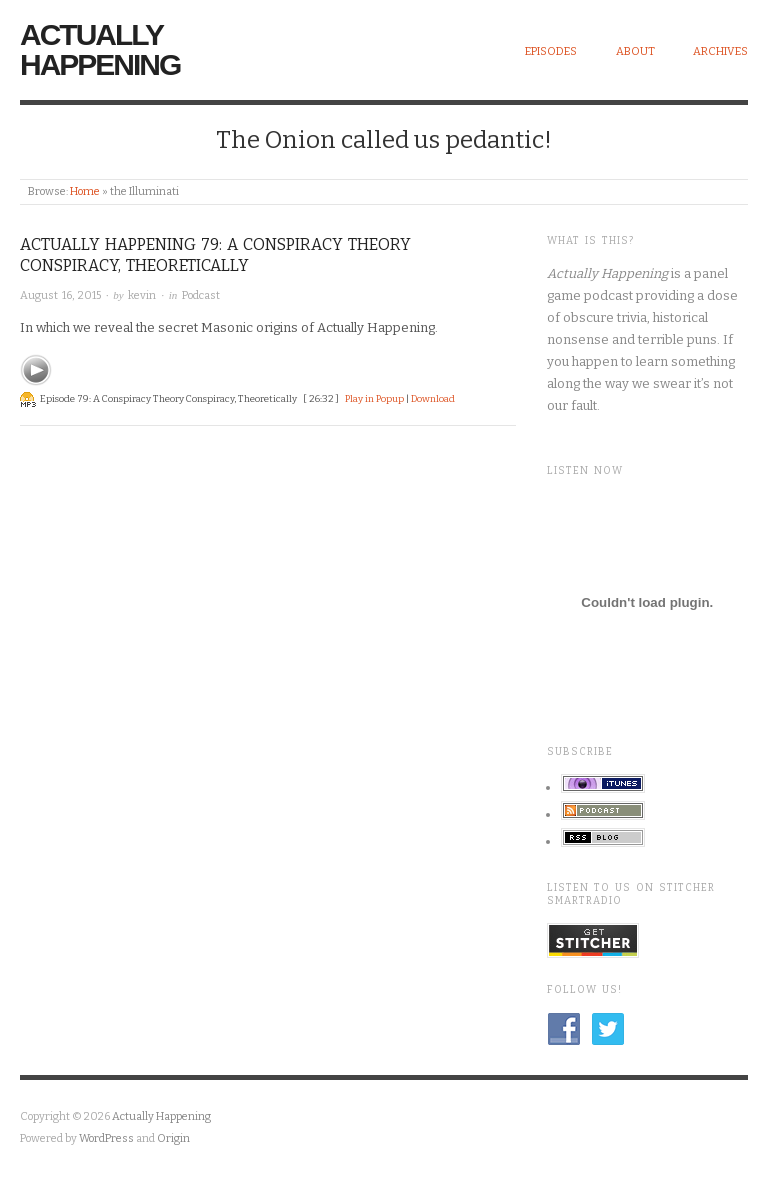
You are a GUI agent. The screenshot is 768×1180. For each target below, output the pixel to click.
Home (85, 191)
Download (433, 399)
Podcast (201, 295)
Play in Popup (374, 399)
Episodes (551, 51)
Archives (720, 51)
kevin (142, 295)
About (635, 51)
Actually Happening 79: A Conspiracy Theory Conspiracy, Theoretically (215, 255)
